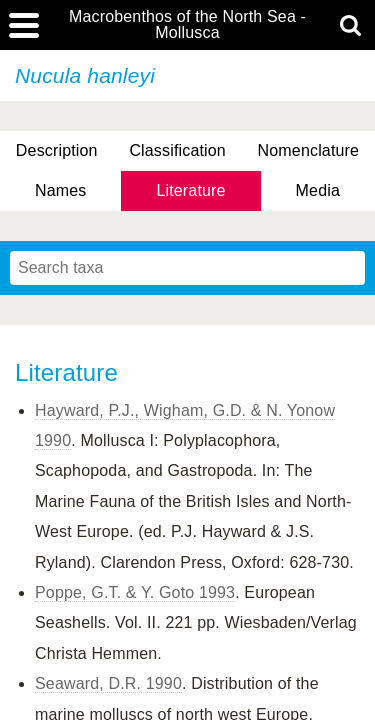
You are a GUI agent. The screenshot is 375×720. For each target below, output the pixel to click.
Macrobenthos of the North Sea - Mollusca (187, 25)
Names (60, 190)
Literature (190, 190)
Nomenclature (309, 150)
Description (57, 150)
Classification (177, 150)
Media (318, 190)
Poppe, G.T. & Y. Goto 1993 (135, 592)
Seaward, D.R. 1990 (108, 683)
